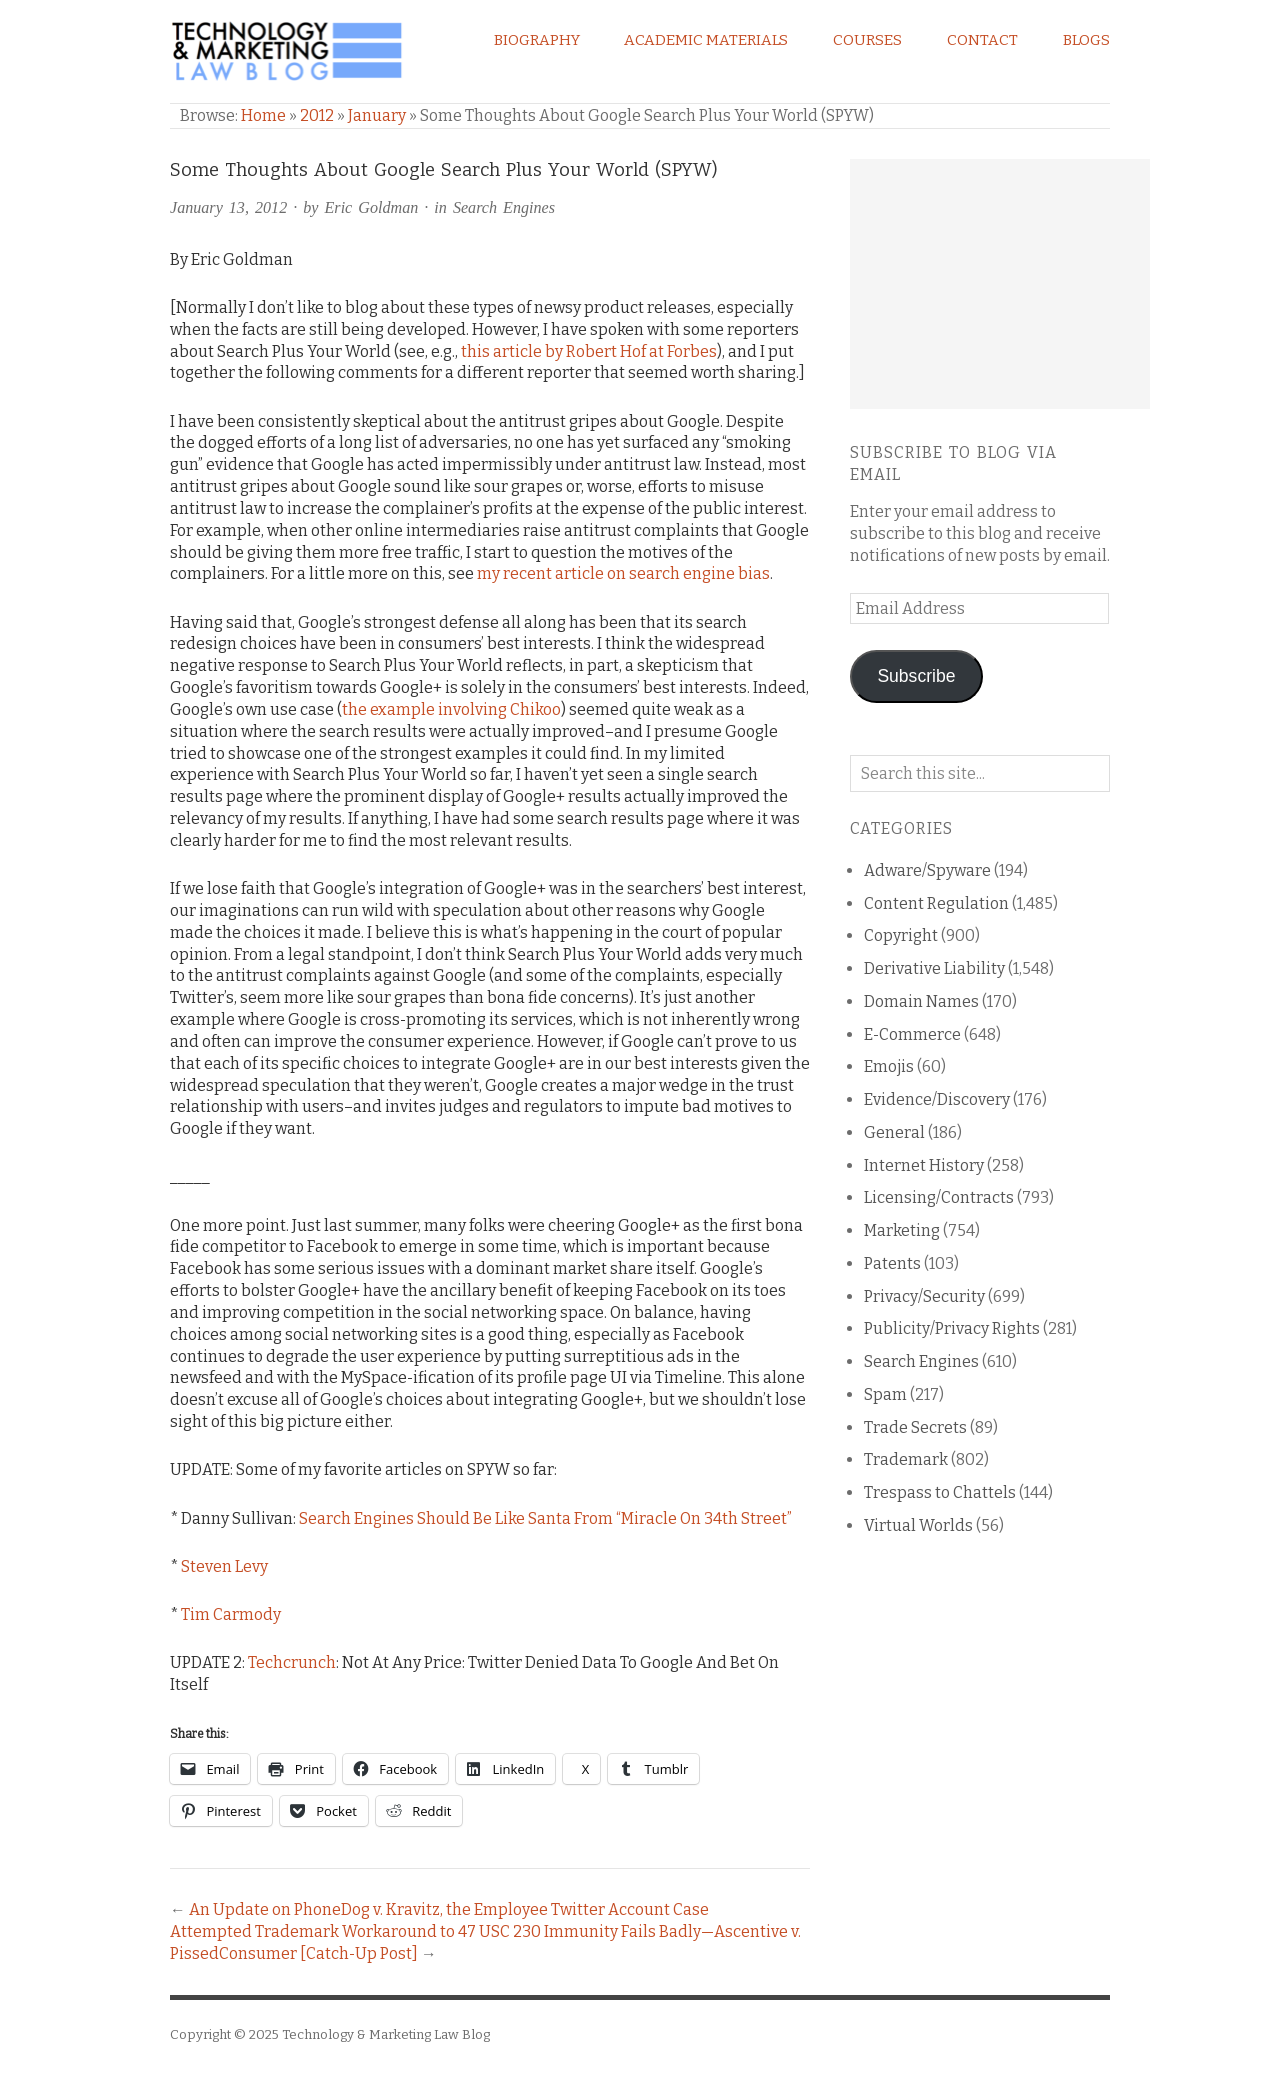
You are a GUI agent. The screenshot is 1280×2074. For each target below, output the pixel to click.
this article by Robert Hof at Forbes (589, 351)
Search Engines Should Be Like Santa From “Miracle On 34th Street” (545, 1518)
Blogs (1086, 40)
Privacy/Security (924, 1296)
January (377, 115)
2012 (317, 115)
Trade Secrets (915, 1427)
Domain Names (921, 1001)
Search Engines (504, 207)
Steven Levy (224, 1566)
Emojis (889, 1066)
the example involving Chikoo (451, 709)
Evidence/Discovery (937, 1099)
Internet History (924, 1165)
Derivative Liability (934, 968)
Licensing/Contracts (939, 1197)
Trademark (906, 1459)
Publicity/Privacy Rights (952, 1328)
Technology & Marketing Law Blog (386, 2034)
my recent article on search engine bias (623, 573)
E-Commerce (912, 1034)
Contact (982, 40)
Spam (885, 1394)
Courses (867, 40)
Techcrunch (292, 1662)
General (894, 1132)
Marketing (902, 1230)
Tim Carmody (231, 1614)
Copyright (901, 935)
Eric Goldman (372, 207)
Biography (537, 40)
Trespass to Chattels (940, 1492)
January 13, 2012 (228, 207)
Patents (892, 1263)
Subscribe (916, 676)
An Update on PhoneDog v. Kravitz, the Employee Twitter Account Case (449, 1909)
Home (263, 115)
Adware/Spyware (927, 870)
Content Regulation (936, 903)
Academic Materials (706, 40)
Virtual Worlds (918, 1525)
